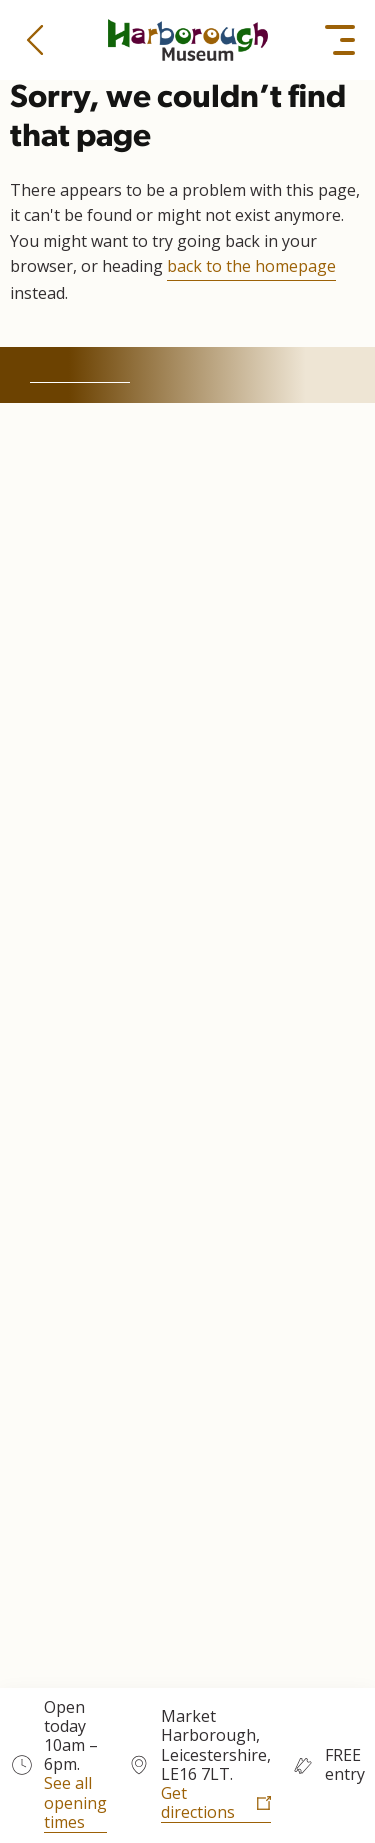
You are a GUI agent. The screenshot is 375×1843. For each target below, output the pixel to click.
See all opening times (75, 1803)
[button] (35, 40)
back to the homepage (251, 266)
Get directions (198, 1803)
